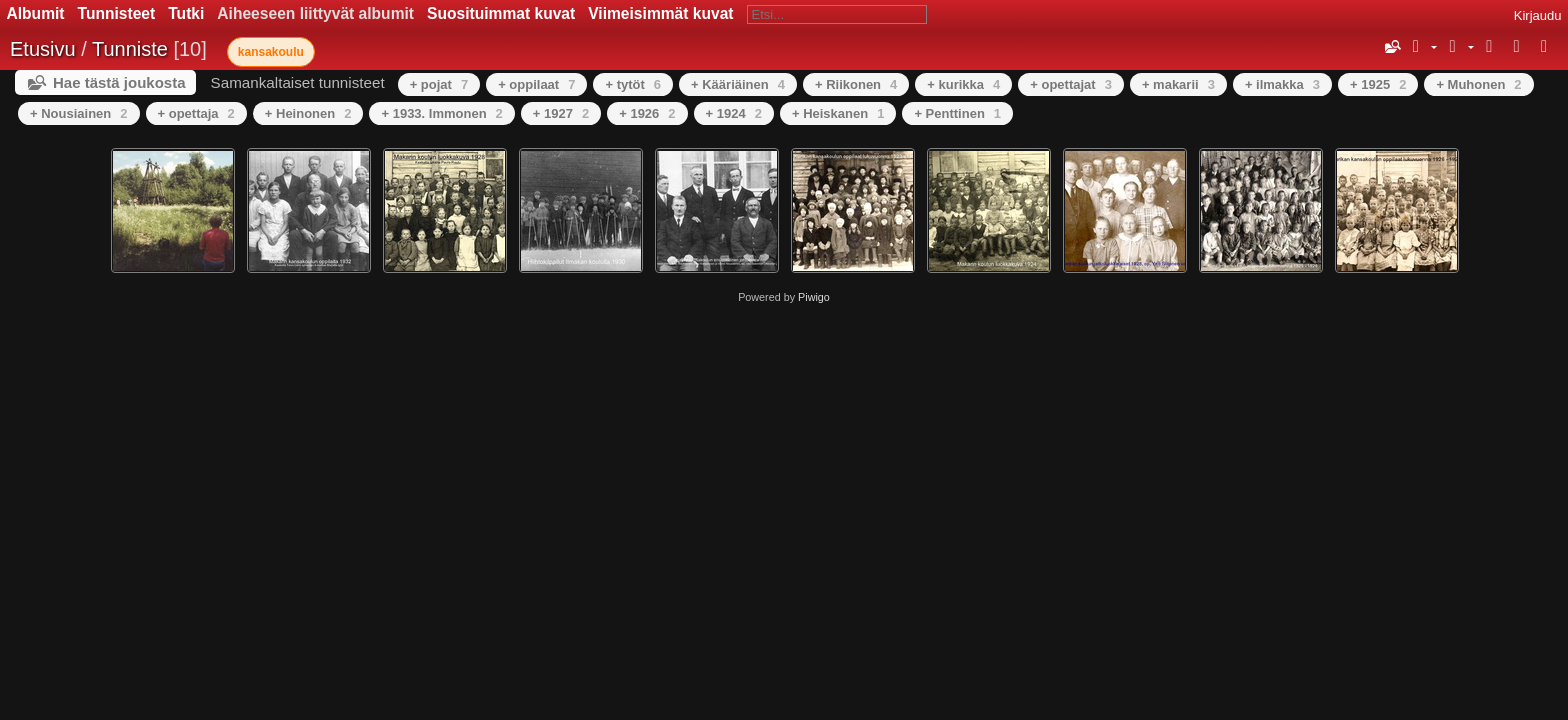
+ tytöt (633, 84)
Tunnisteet (117, 13)
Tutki (186, 13)
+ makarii (1178, 84)
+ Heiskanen (838, 113)
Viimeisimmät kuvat (660, 13)
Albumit (36, 13)
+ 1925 (1378, 84)
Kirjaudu (1538, 15)
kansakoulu (271, 52)
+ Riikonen (856, 84)
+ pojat (439, 84)
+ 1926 (647, 113)
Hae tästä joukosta (119, 82)
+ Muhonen (1478, 84)
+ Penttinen (957, 113)
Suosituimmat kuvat (501, 13)
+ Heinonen (308, 113)
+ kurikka (963, 84)
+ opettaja (196, 113)
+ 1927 (561, 113)
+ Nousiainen (79, 113)
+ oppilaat (536, 84)
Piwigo (814, 297)
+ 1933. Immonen (441, 113)
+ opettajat (1071, 84)
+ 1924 (734, 113)
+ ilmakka (1282, 84)
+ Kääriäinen (738, 84)
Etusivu (43, 49)
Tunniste (130, 49)
